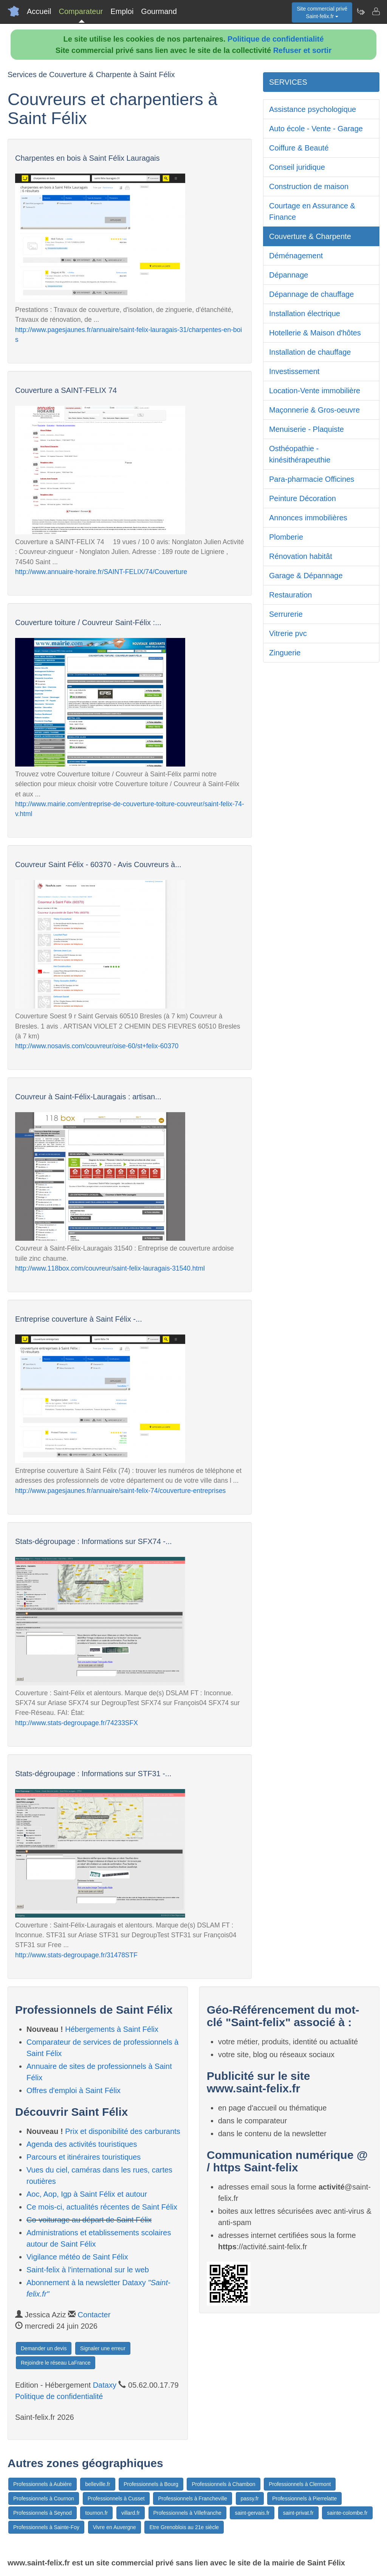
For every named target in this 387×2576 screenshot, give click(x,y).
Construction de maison (308, 186)
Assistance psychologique (312, 109)
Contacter (94, 2315)
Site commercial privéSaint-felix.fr (322, 12)
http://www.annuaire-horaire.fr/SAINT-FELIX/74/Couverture (101, 572)
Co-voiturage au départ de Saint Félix (89, 2220)
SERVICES (288, 82)
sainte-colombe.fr (347, 2513)
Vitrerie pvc (288, 633)
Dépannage (288, 275)
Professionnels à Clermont (300, 2484)
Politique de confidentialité (276, 39)
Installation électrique (304, 313)
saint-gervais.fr (252, 2513)
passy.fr (250, 2498)
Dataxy (104, 2385)
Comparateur (81, 11)
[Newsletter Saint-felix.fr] (360, 11)
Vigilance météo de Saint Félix (77, 2257)
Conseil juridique (297, 167)
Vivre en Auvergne (114, 2527)
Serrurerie (286, 614)
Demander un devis (44, 2348)
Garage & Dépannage (306, 575)
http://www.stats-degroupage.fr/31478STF (76, 1955)
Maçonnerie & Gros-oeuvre (314, 410)
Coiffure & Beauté (299, 148)
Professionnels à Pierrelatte (304, 2498)
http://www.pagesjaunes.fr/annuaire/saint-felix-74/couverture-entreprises (120, 1490)
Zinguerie (284, 653)
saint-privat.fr (298, 2513)
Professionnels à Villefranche (187, 2513)
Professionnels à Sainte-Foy (46, 2527)
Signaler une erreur (102, 2348)
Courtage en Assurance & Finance (312, 211)
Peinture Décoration (302, 498)
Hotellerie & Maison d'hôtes (315, 333)
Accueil (39, 11)
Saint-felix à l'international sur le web (87, 2270)
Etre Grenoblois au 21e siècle (184, 2527)
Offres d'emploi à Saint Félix (73, 2090)
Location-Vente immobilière (314, 390)
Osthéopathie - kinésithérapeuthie (299, 454)
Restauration (290, 595)
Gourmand (159, 11)
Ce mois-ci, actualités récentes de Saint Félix (101, 2207)
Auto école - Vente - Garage (316, 128)
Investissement (294, 371)
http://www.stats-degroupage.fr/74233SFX (76, 1723)
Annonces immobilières (308, 518)
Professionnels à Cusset (116, 2498)
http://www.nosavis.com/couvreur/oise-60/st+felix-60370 (96, 1046)
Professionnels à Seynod (42, 2513)
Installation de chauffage (310, 352)
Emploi (121, 11)
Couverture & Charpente (310, 236)
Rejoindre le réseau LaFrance (55, 2363)
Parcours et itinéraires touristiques (83, 2157)
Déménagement (296, 255)
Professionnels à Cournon (43, 2498)
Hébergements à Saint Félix (111, 2029)
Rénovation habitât (300, 556)
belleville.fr (97, 2484)
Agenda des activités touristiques (81, 2144)
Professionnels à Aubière (42, 2484)
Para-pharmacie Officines (311, 479)
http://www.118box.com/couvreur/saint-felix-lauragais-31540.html (110, 1268)
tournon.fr (96, 2513)
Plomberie (286, 537)
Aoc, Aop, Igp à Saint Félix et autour (86, 2194)
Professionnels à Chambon (223, 2484)
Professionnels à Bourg (151, 2484)
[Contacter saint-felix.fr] (375, 11)
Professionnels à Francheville (192, 2498)
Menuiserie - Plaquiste (306, 429)
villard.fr (130, 2513)
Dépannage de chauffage (311, 294)
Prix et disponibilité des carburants (122, 2131)
